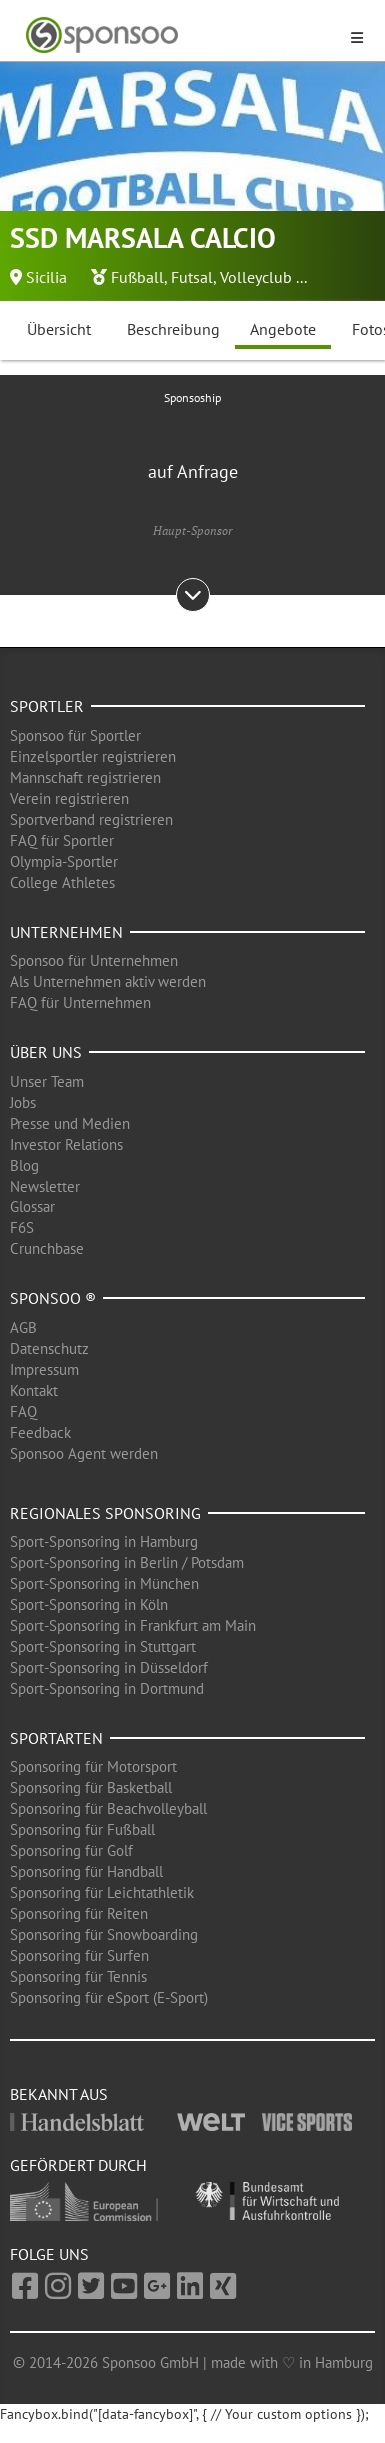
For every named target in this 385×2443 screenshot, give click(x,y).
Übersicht (59, 329)
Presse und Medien (70, 1123)
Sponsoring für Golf (71, 1850)
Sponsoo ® (53, 1298)
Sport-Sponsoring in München (104, 1583)
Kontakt (34, 1390)
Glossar (32, 1206)
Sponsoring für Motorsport (93, 1766)
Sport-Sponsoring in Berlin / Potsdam (127, 1562)
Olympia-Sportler (64, 861)
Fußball (137, 277)
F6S (22, 1227)
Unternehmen (66, 932)
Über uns (46, 1052)
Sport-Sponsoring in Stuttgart (103, 1646)
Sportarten (56, 1738)
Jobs (23, 1102)
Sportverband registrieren (91, 819)
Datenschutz (49, 1348)
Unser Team (47, 1081)
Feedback (40, 1432)
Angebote (283, 329)
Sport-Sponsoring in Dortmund (107, 1688)
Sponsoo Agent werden (84, 1453)
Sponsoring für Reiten (79, 1913)
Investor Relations (66, 1144)
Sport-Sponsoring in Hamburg (104, 1541)
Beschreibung (173, 329)
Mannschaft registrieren (85, 777)
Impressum (44, 1369)
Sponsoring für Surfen (79, 1955)
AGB (23, 1327)
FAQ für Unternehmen (80, 1002)
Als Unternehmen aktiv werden (108, 981)
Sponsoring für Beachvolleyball (108, 1808)
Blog (24, 1165)
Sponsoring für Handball (86, 1871)
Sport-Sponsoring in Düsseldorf (109, 1667)
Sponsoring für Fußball (82, 1829)
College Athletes (62, 882)
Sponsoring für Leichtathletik (102, 1892)
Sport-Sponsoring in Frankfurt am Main (133, 1625)
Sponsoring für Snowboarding (104, 1934)
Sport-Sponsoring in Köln (89, 1604)
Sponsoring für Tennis (78, 1976)
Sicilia (46, 277)
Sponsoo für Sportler (75, 735)
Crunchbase (47, 1248)
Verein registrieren (69, 798)
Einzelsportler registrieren (93, 756)
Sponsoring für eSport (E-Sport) (109, 1997)
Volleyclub (256, 277)
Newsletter (45, 1186)
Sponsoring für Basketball (91, 1787)
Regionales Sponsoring (105, 1513)
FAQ (23, 1411)
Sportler (47, 706)
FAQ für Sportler (62, 840)
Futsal (192, 277)
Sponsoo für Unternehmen (94, 960)
